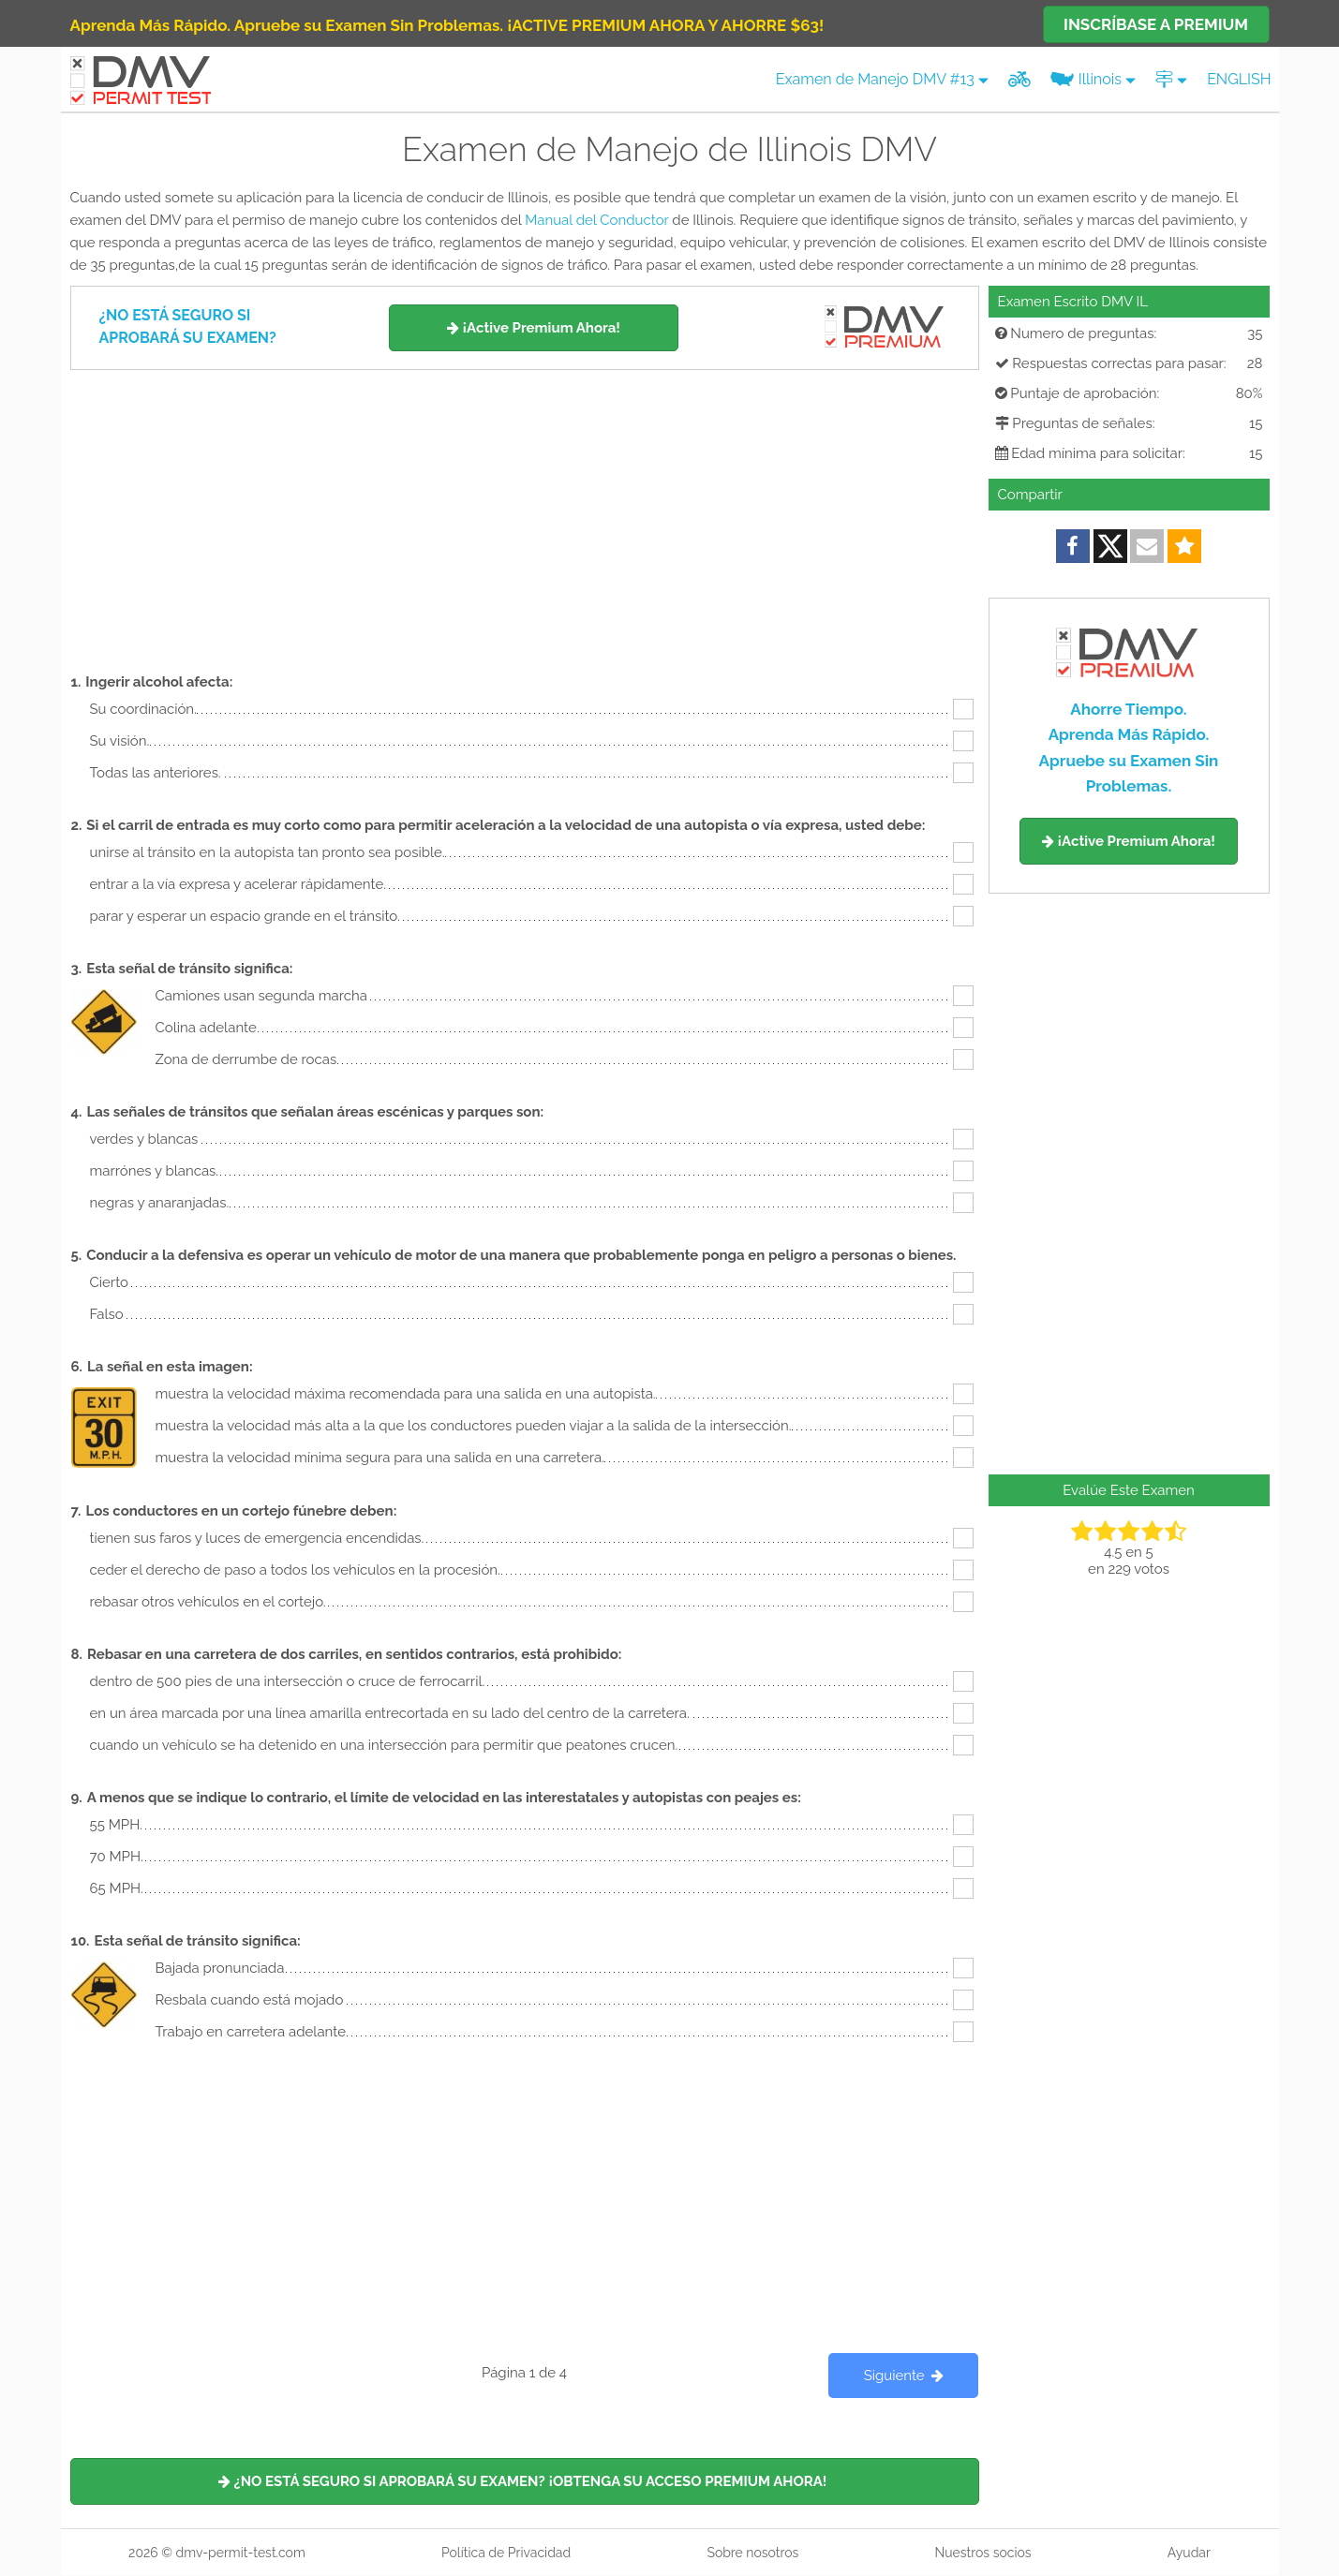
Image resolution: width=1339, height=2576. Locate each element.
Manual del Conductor (596, 220)
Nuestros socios (982, 2552)
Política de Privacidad (506, 2552)
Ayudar (1189, 2552)
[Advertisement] (524, 510)
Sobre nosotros (752, 2552)
